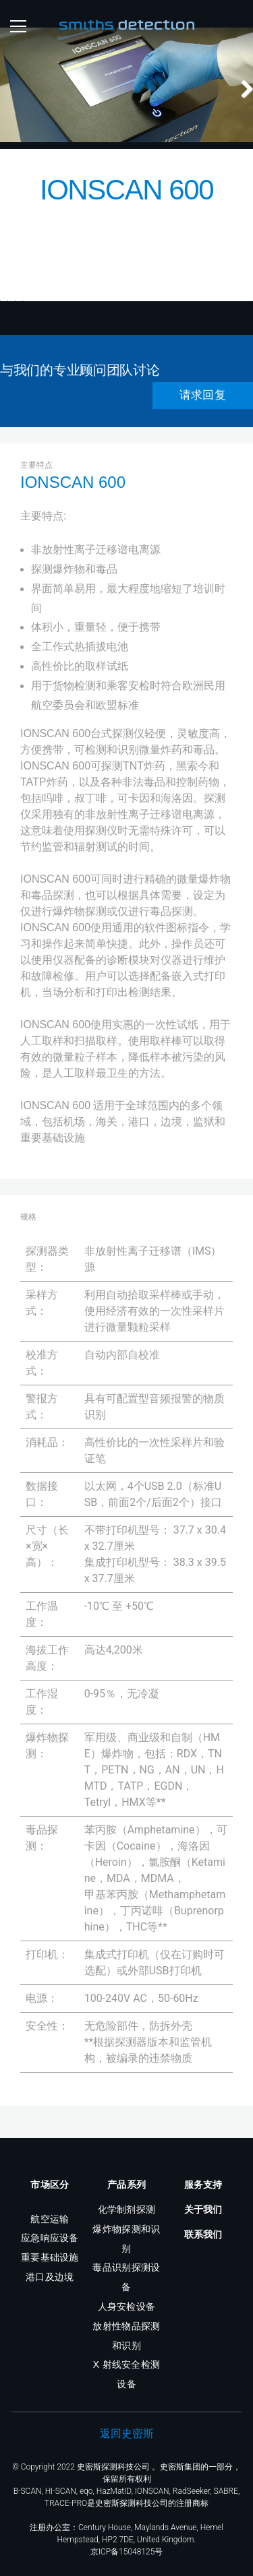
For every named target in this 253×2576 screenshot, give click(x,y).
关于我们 (203, 2209)
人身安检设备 (127, 2306)
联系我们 (203, 2234)
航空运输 (49, 2218)
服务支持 (203, 2184)
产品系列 (126, 2184)
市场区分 (49, 2184)
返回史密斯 (127, 2433)
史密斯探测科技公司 (113, 2467)
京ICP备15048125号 (126, 2551)
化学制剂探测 (127, 2209)
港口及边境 (50, 2276)
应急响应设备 (50, 2237)
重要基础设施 (50, 2257)
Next (239, 59)
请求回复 (202, 421)
